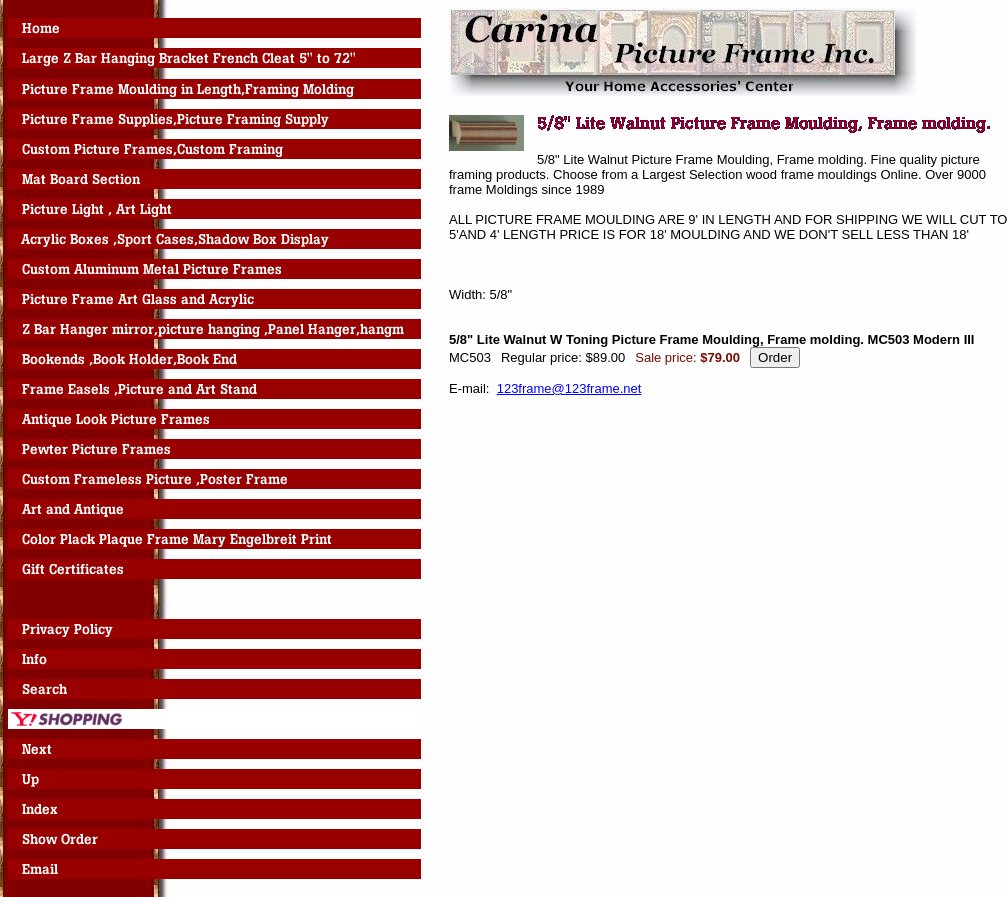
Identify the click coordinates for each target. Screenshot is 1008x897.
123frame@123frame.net (569, 388)
